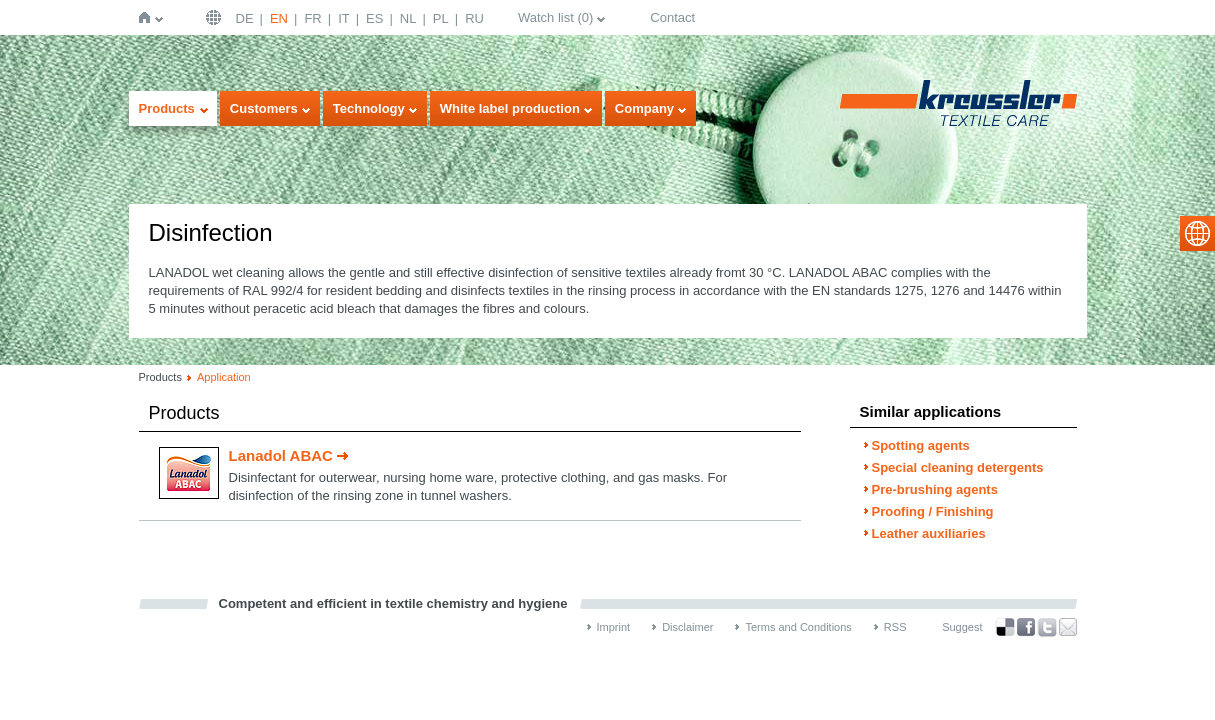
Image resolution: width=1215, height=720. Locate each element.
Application (224, 377)
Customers (264, 108)
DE (245, 18)
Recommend (1068, 627)
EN (279, 18)
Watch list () (555, 17)
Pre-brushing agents (935, 489)
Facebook (1026, 627)
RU (474, 18)
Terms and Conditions (798, 627)
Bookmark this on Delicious (1005, 627)
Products (167, 108)
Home (148, 17)
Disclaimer (687, 627)
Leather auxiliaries (929, 533)
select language (1197, 233)
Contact (672, 17)
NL (408, 18)
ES (374, 18)
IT (344, 18)
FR (312, 18)
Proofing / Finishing (933, 511)
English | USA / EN (216, 17)
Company (644, 108)
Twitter (1047, 627)
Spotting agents (921, 445)
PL (441, 18)
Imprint (614, 627)
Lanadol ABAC (281, 455)
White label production (510, 108)
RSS (895, 627)
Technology (369, 108)
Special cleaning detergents (958, 467)
